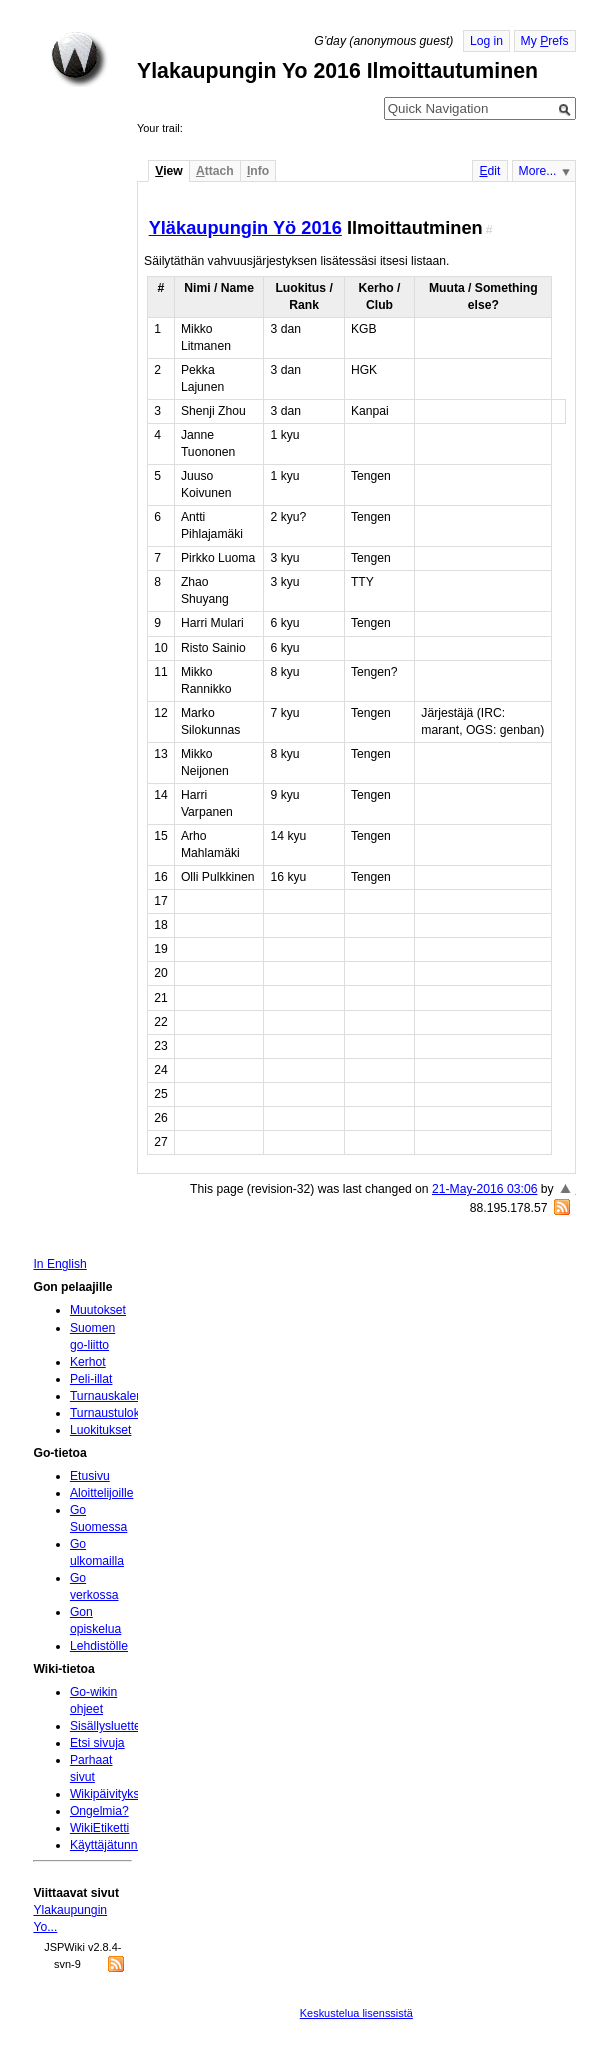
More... (538, 171)
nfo (258, 171)
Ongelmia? (99, 1811)
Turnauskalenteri (115, 1396)
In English (59, 1264)
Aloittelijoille (102, 1493)
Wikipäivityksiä (109, 1794)
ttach (215, 171)
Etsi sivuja (97, 1743)
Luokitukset (101, 1430)
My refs (545, 41)
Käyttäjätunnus (110, 1845)
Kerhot (88, 1362)
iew (168, 171)
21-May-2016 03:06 (484, 1189)
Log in (486, 41)
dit (489, 171)
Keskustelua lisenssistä (356, 2013)
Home (79, 59)
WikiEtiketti (99, 1828)
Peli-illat (91, 1379)
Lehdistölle (99, 1646)
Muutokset (98, 1310)
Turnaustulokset (113, 1413)
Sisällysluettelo (110, 1726)
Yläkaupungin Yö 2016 (245, 227)
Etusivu (90, 1476)
